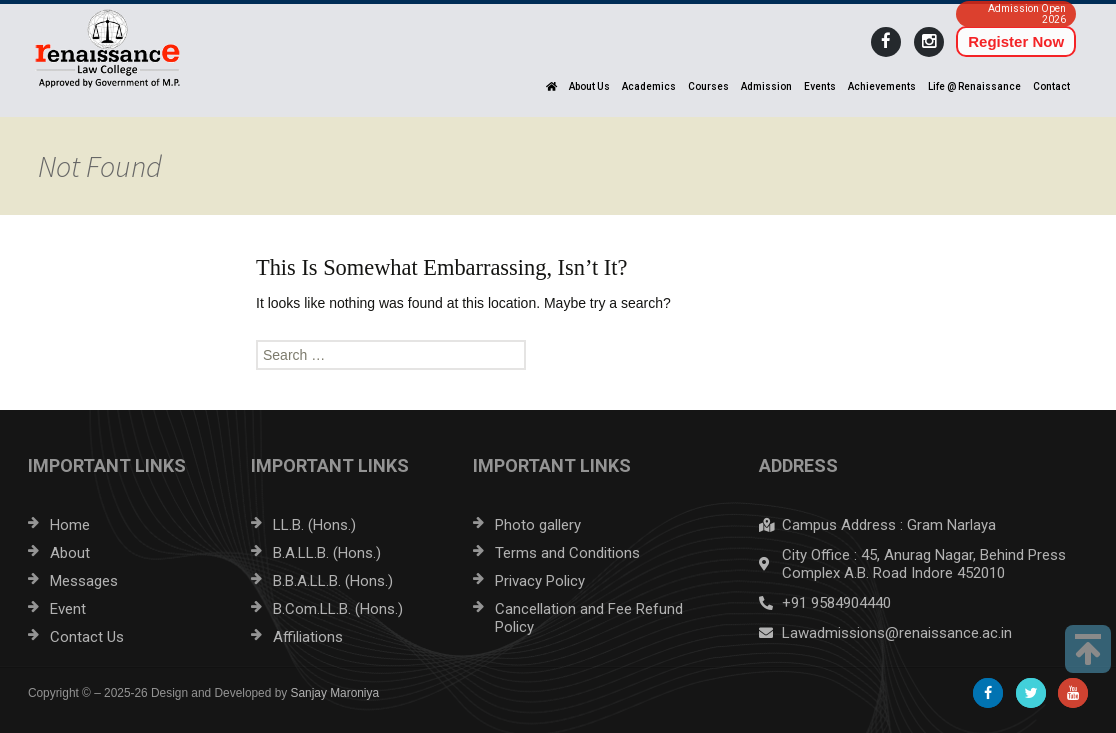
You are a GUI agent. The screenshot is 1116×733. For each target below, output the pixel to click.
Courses (708, 86)
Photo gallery (538, 525)
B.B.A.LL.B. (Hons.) (333, 581)
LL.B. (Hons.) (314, 525)
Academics (649, 86)
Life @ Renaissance (974, 86)
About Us (589, 86)
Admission (766, 86)
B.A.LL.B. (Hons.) (327, 553)
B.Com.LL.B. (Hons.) (338, 609)
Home (70, 525)
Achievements (882, 86)
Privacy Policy (540, 581)
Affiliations (308, 637)
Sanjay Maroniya (335, 693)
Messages (84, 581)
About (70, 553)
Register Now (1016, 41)
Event (68, 609)
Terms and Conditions (567, 553)
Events (820, 86)
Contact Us (87, 637)
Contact (1051, 86)
